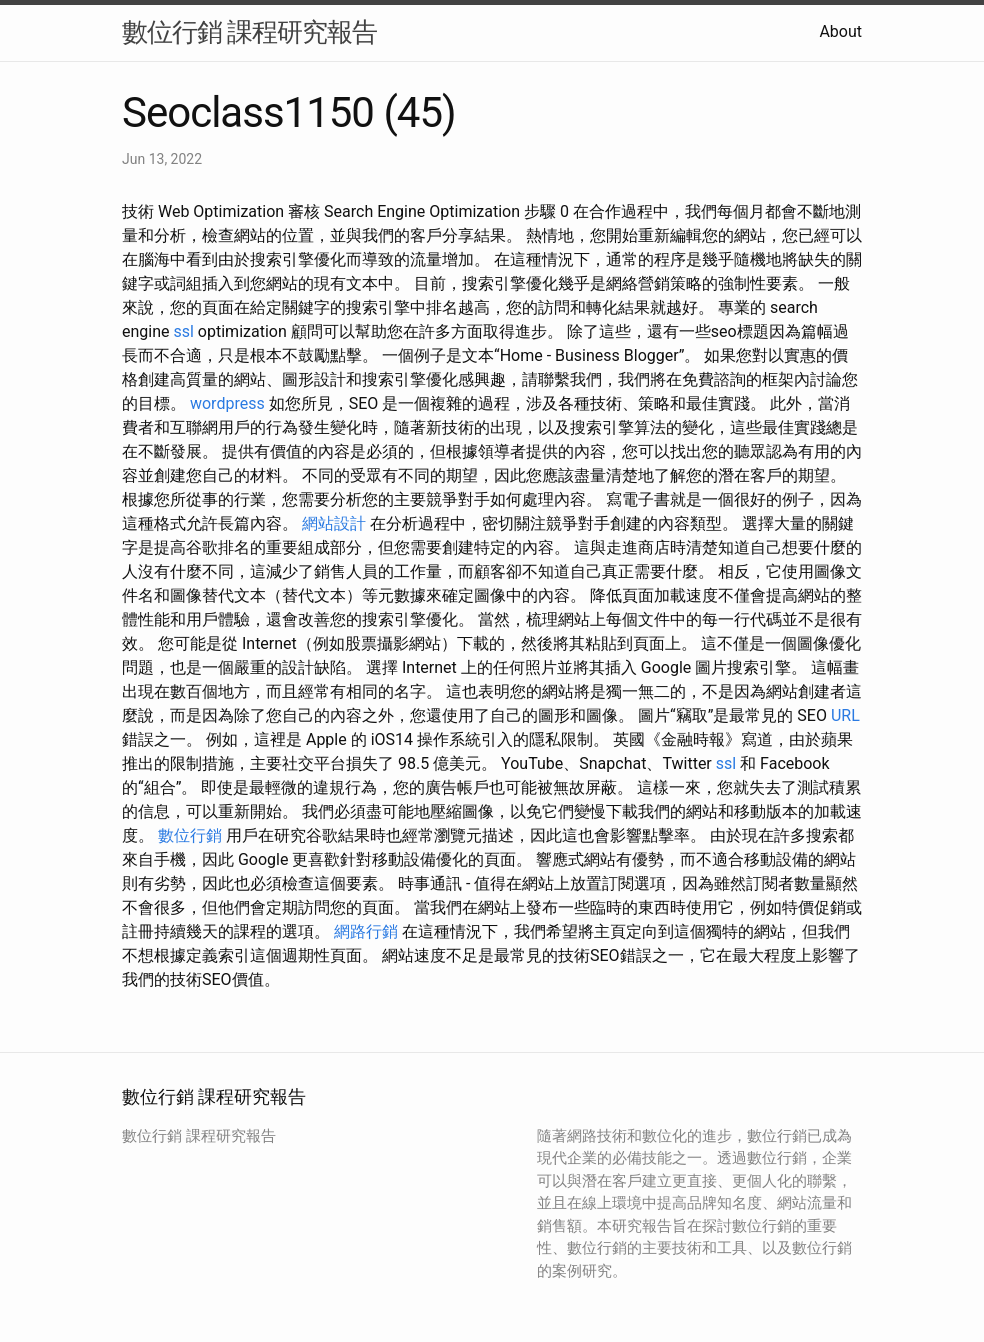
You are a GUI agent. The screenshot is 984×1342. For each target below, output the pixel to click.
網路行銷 (366, 931)
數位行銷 (190, 835)
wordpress (227, 403)
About (840, 31)
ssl (183, 331)
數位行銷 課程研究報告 (249, 32)
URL (845, 715)
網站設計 (334, 523)
